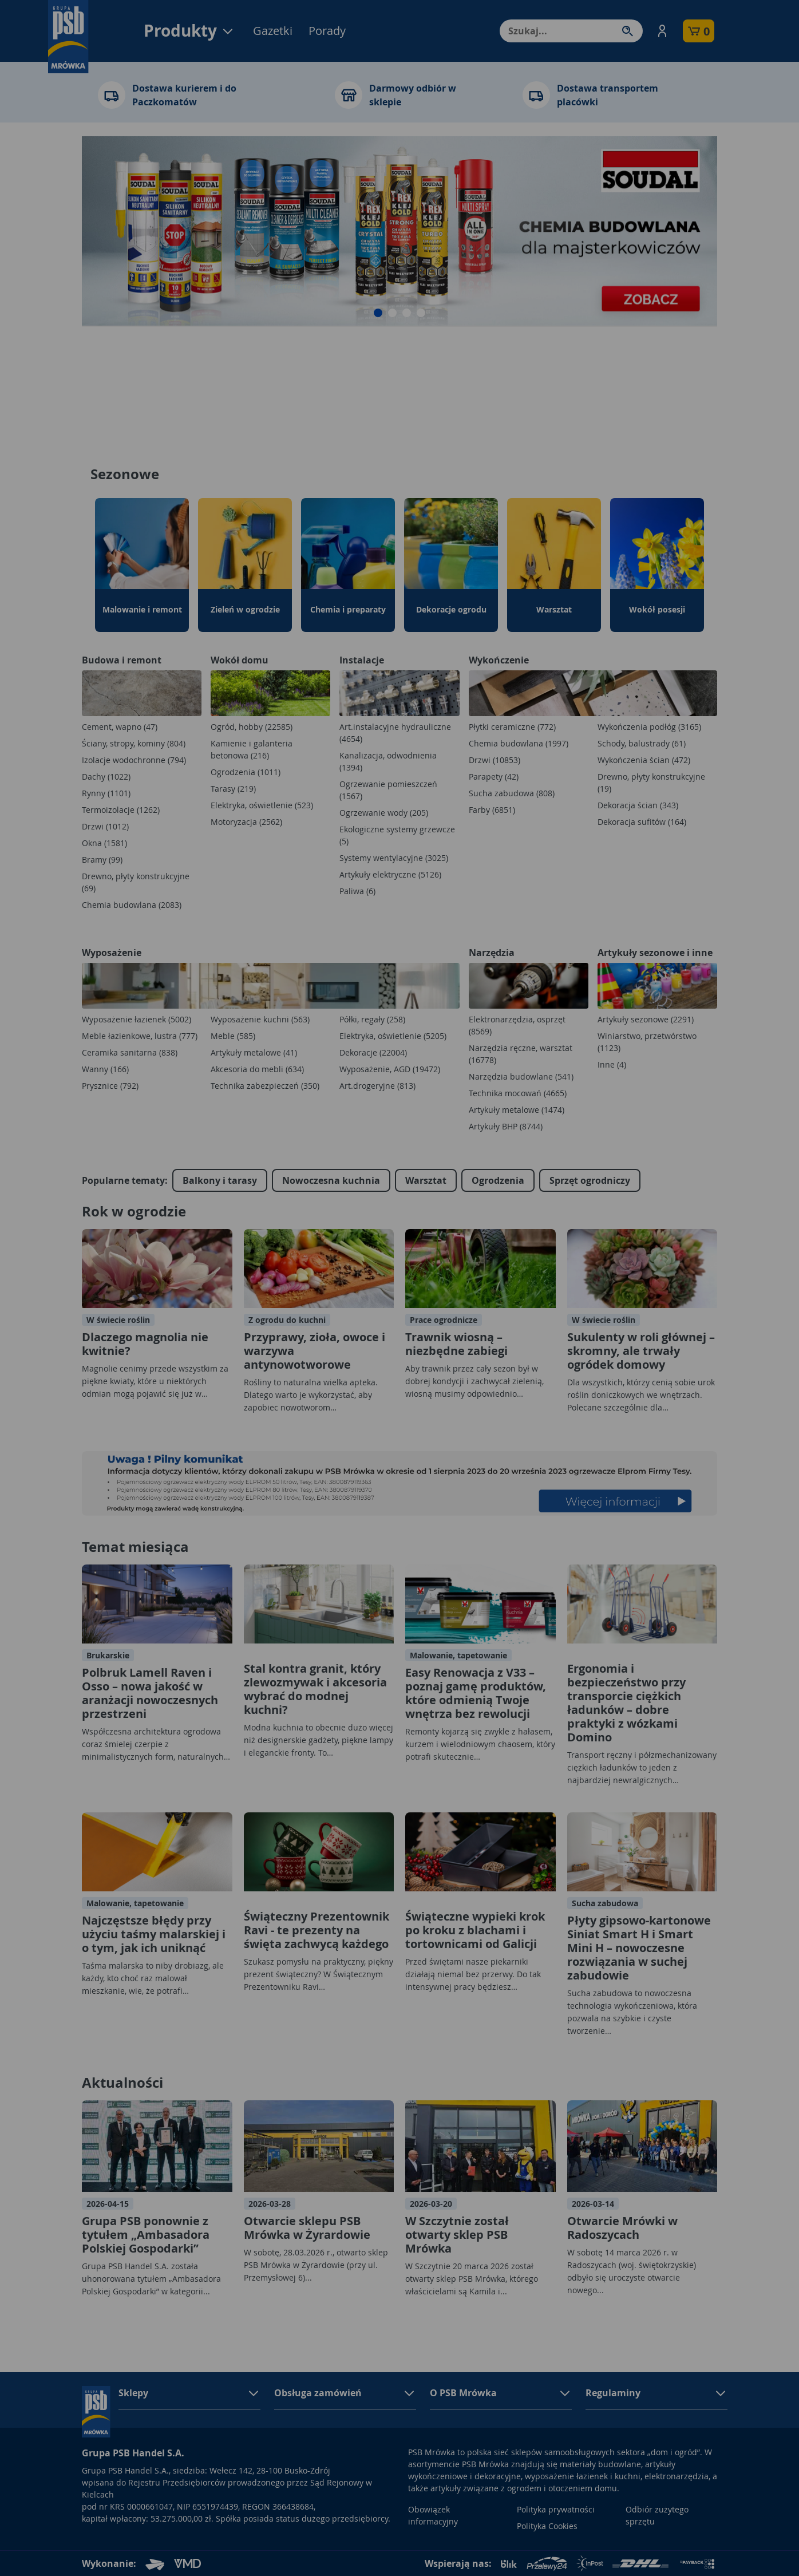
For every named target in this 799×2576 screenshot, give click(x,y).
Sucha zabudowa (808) (512, 793)
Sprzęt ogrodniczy (589, 1180)
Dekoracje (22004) (373, 1052)
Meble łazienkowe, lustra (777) (139, 1035)
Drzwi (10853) (494, 759)
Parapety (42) (494, 776)
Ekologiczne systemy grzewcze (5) (397, 835)
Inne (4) (612, 1064)
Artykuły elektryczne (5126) (390, 874)
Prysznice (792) (110, 1085)
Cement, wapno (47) (119, 726)
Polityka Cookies (547, 2525)
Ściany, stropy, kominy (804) (133, 743)
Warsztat (425, 1180)
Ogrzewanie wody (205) (383, 812)
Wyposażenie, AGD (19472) (389, 1069)
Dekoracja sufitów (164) (642, 821)
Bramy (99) (102, 859)
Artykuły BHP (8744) (506, 1126)
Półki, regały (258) (372, 1019)
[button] (662, 31)
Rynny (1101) (106, 793)
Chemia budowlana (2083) (131, 904)
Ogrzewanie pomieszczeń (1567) (388, 790)
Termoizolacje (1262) (121, 809)
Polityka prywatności (556, 2509)
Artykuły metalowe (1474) (516, 1109)
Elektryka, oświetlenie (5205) (392, 1035)
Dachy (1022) (106, 776)
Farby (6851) (492, 809)
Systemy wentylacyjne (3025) (393, 857)
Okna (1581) (104, 842)
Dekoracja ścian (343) (638, 805)
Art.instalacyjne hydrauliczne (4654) (395, 732)
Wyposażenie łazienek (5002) (136, 1019)
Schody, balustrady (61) (642, 743)
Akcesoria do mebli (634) (257, 1069)
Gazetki (272, 30)
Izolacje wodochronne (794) (134, 759)
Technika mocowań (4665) (518, 1093)
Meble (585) (233, 1035)
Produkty (189, 30)
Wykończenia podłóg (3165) (649, 726)
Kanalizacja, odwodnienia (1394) (388, 761)
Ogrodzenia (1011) (245, 772)
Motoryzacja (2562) (246, 821)
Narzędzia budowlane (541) (521, 1076)
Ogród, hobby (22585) (251, 726)
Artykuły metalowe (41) (254, 1052)
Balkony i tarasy (220, 1180)
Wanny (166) (105, 1069)
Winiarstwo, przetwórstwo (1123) (647, 1041)
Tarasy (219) (233, 788)
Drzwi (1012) (105, 826)
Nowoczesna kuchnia (331, 1180)
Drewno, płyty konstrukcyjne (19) (651, 782)
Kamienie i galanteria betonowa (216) (251, 749)
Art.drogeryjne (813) (377, 1085)
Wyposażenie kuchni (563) (260, 1019)
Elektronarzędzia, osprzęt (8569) (517, 1025)
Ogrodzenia (498, 1180)
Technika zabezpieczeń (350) (265, 1085)
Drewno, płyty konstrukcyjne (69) (135, 882)
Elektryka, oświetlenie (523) (262, 805)
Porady (327, 30)
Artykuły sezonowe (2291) (646, 1019)
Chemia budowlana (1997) (518, 743)
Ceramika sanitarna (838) (129, 1052)
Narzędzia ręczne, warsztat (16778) (520, 1053)
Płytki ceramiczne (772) (512, 726)
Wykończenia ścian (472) (644, 759)
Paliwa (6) (357, 891)
